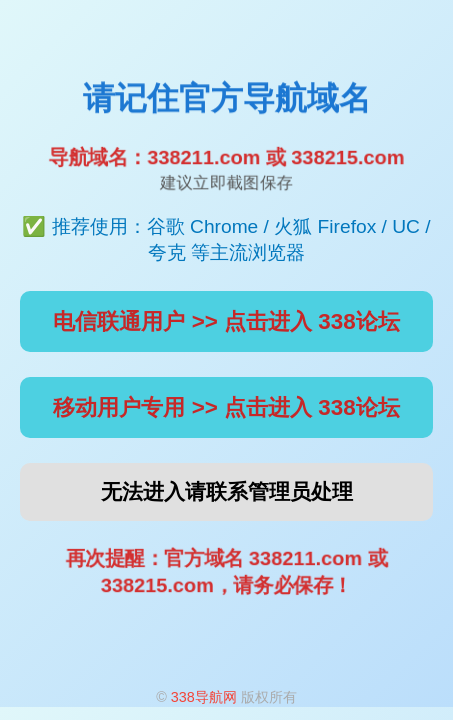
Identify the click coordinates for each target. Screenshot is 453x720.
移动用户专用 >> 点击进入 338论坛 (226, 407)
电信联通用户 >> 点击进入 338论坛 (226, 321)
